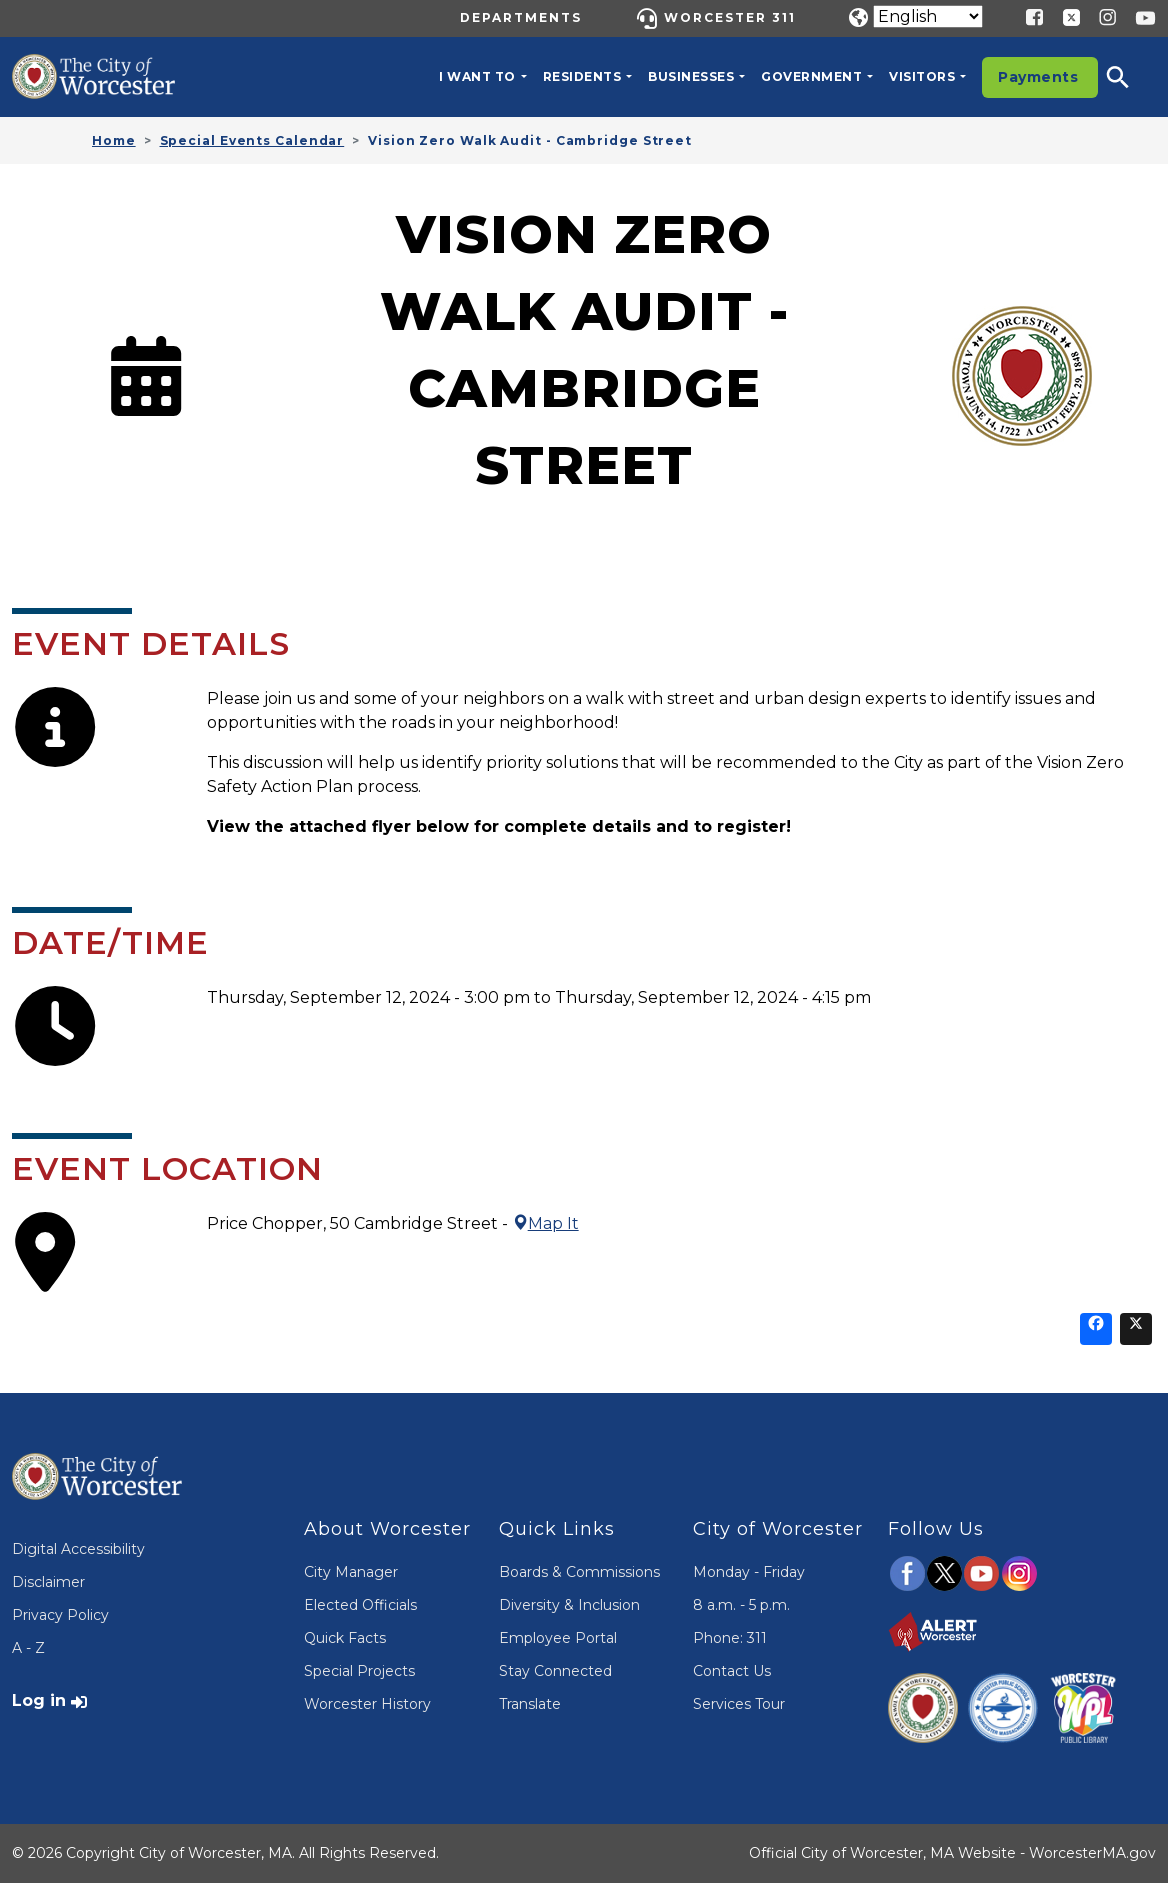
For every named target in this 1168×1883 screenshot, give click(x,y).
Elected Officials (360, 1605)
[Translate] (928, 16)
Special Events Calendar (252, 140)
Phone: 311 (730, 1638)
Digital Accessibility (78, 1549)
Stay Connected (555, 1671)
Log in (39, 1700)
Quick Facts (345, 1638)
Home (114, 140)
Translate (530, 1704)
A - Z (28, 1648)
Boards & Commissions (579, 1572)
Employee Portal (558, 1638)
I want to (477, 76)
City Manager (351, 1572)
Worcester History (367, 1704)
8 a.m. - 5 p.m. (741, 1605)
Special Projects (359, 1671)
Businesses (691, 76)
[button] (1131, 77)
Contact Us (732, 1671)
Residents (582, 76)
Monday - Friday (749, 1572)
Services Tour (739, 1704)
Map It (545, 1223)
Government (811, 76)
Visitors (922, 76)
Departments (521, 17)
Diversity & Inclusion (569, 1605)
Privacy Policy (60, 1615)
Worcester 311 (730, 17)
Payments (1038, 77)
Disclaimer (48, 1582)
